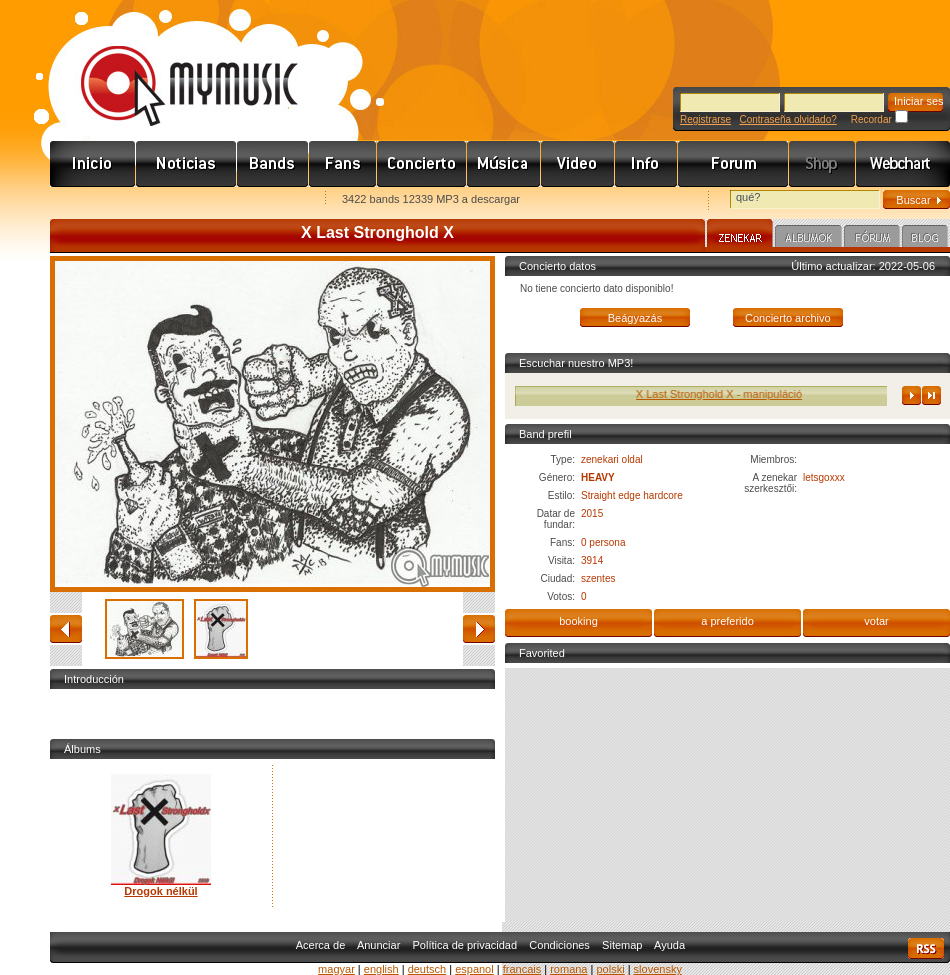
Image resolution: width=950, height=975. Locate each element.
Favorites (91, 200)
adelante (479, 629)
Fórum (733, 164)
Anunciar (378, 945)
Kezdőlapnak (176, 200)
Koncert (422, 164)
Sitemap (622, 945)
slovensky (658, 969)
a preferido (727, 621)
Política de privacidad (465, 945)
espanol (474, 969)
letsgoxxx (824, 477)
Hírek (186, 164)
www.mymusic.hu (172, 65)
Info (646, 164)
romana (568, 969)
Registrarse (705, 119)
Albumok (808, 239)
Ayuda (669, 945)
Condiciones (559, 945)
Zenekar (740, 236)
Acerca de (321, 945)
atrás (66, 629)
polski (610, 969)
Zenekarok (273, 164)
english (381, 969)
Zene (504, 164)
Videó (578, 164)
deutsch (427, 969)
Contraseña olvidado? (787, 119)
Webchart (903, 164)
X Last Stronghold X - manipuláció (727, 394)
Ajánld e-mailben (261, 200)
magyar (336, 969)
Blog (925, 239)
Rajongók (343, 164)
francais (522, 969)
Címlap (93, 164)
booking (578, 621)
